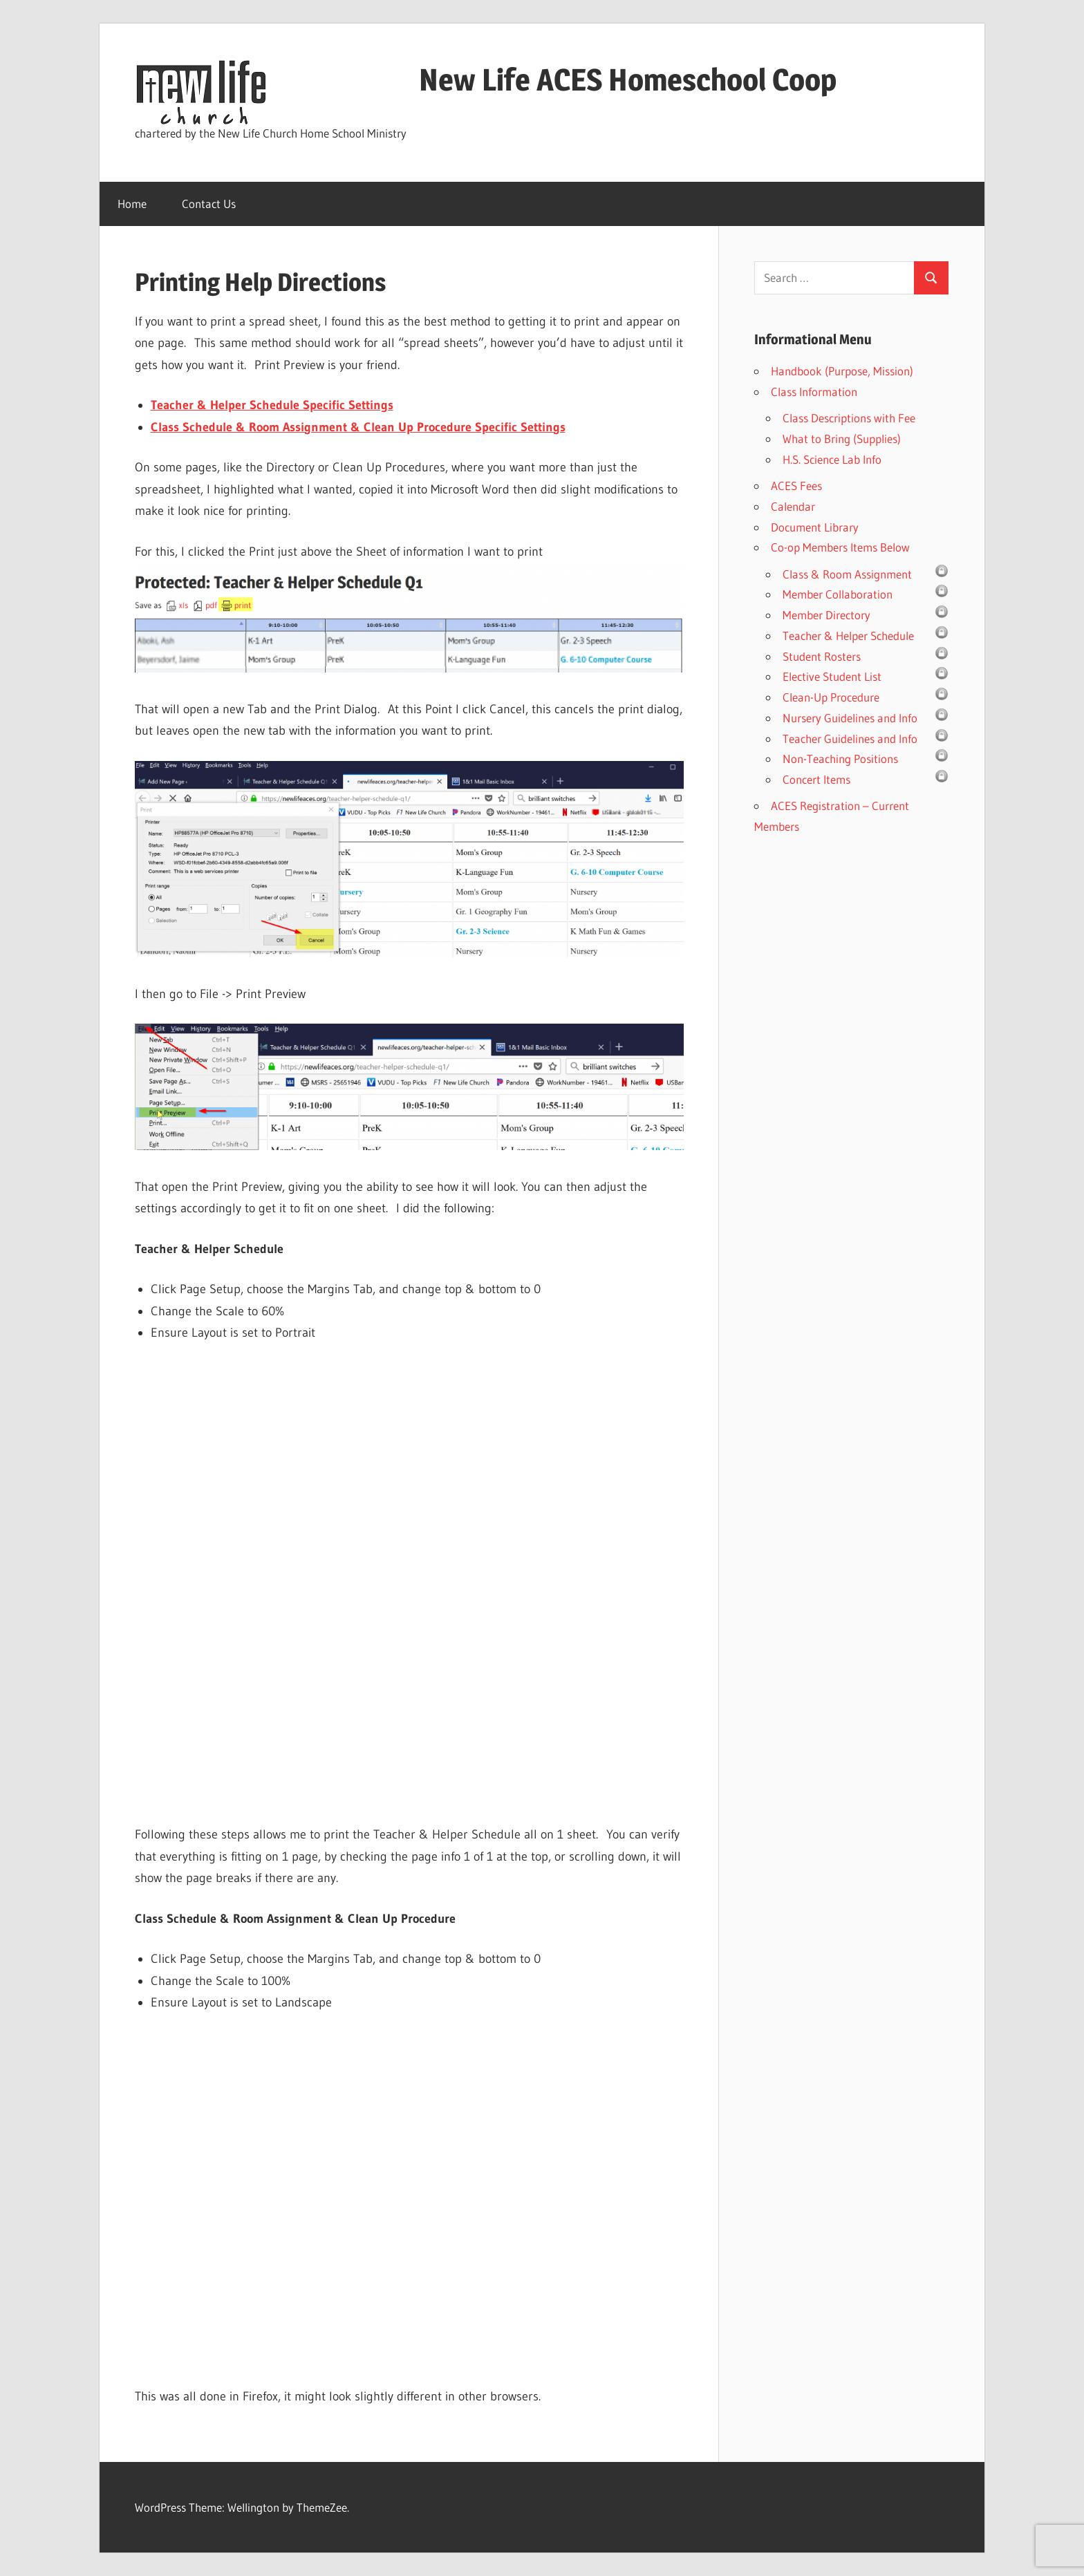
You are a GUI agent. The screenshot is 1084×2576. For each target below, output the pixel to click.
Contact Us (209, 203)
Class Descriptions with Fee (849, 418)
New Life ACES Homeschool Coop (559, 79)
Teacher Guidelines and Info (850, 738)
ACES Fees (796, 485)
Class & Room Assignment (847, 574)
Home (132, 203)
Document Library (815, 527)
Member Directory (826, 615)
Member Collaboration (838, 594)
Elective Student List (832, 676)
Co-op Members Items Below (840, 547)
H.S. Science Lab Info (832, 459)
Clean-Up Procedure (831, 697)
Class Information (814, 391)
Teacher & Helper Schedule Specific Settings (272, 405)
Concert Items (816, 779)
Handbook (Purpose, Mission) (842, 371)
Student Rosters (822, 656)
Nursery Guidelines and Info (850, 718)
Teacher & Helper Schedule (848, 635)
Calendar (793, 506)
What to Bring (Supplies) (842, 438)
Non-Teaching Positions (840, 758)
